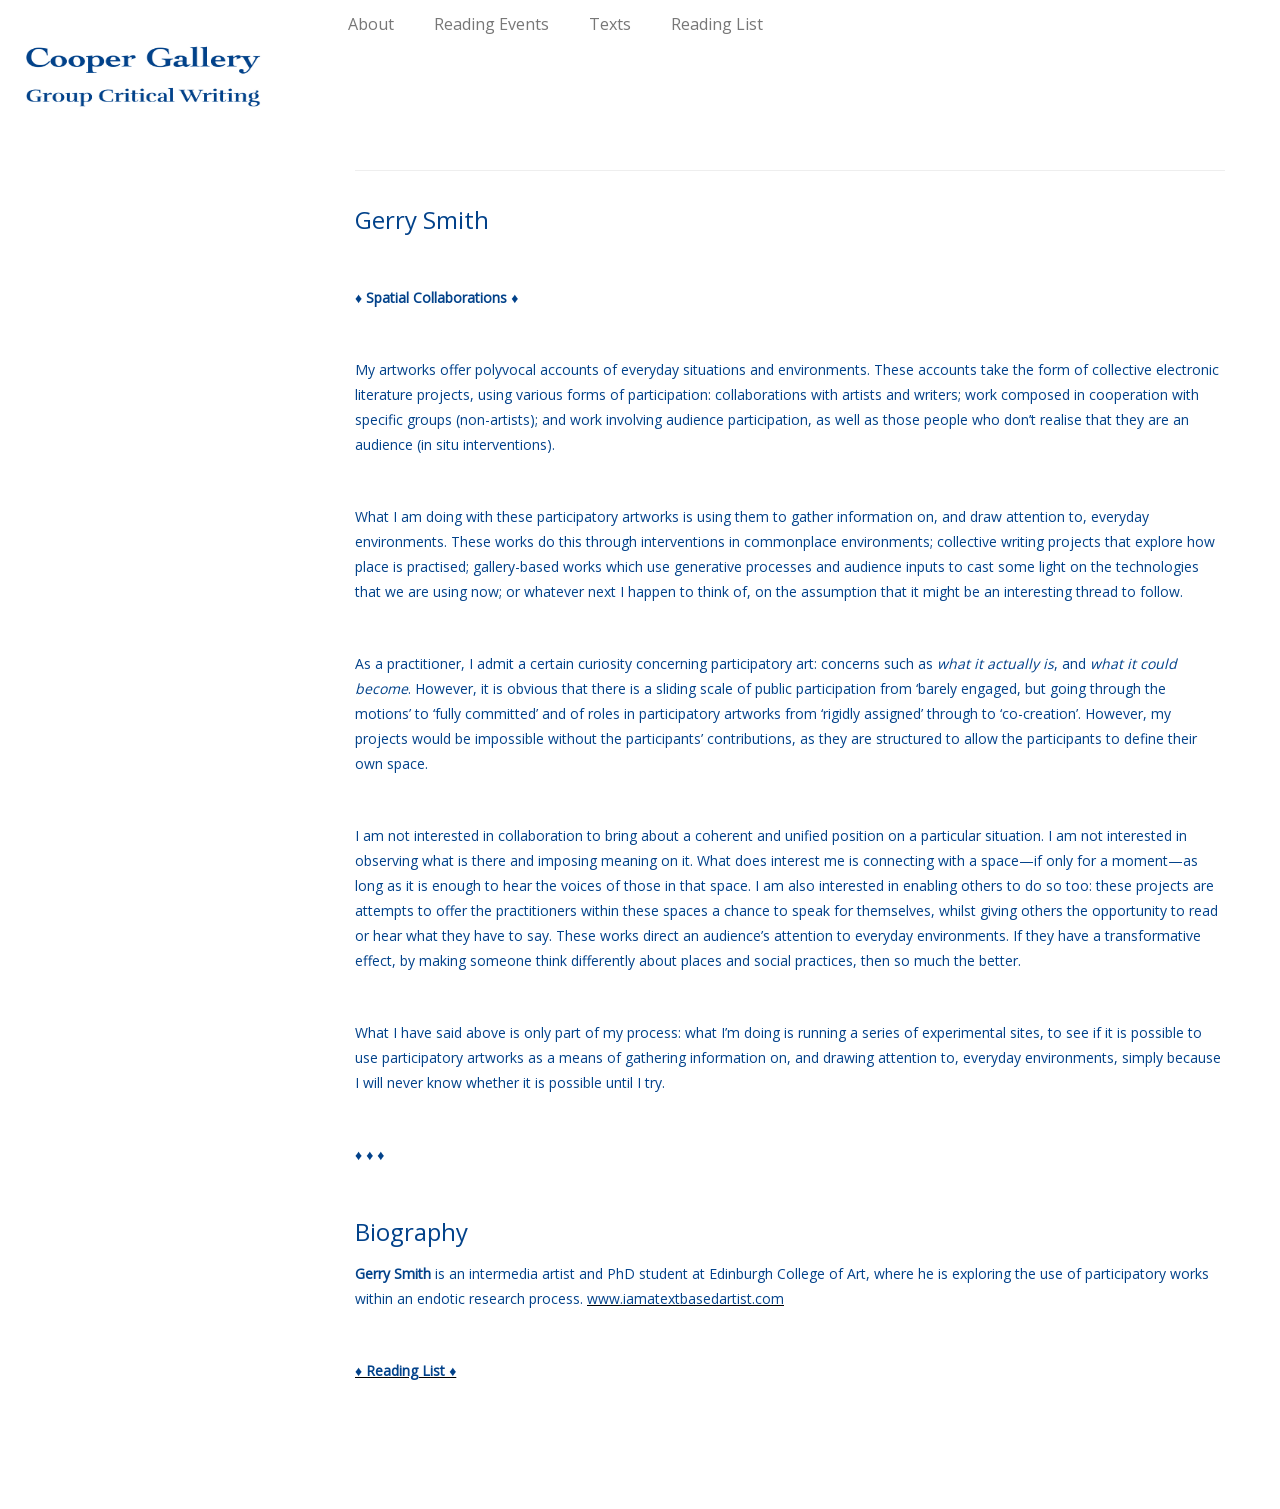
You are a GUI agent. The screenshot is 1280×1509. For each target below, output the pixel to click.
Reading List (717, 24)
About (371, 24)
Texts (610, 24)
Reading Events (491, 24)
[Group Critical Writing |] (147, 60)
